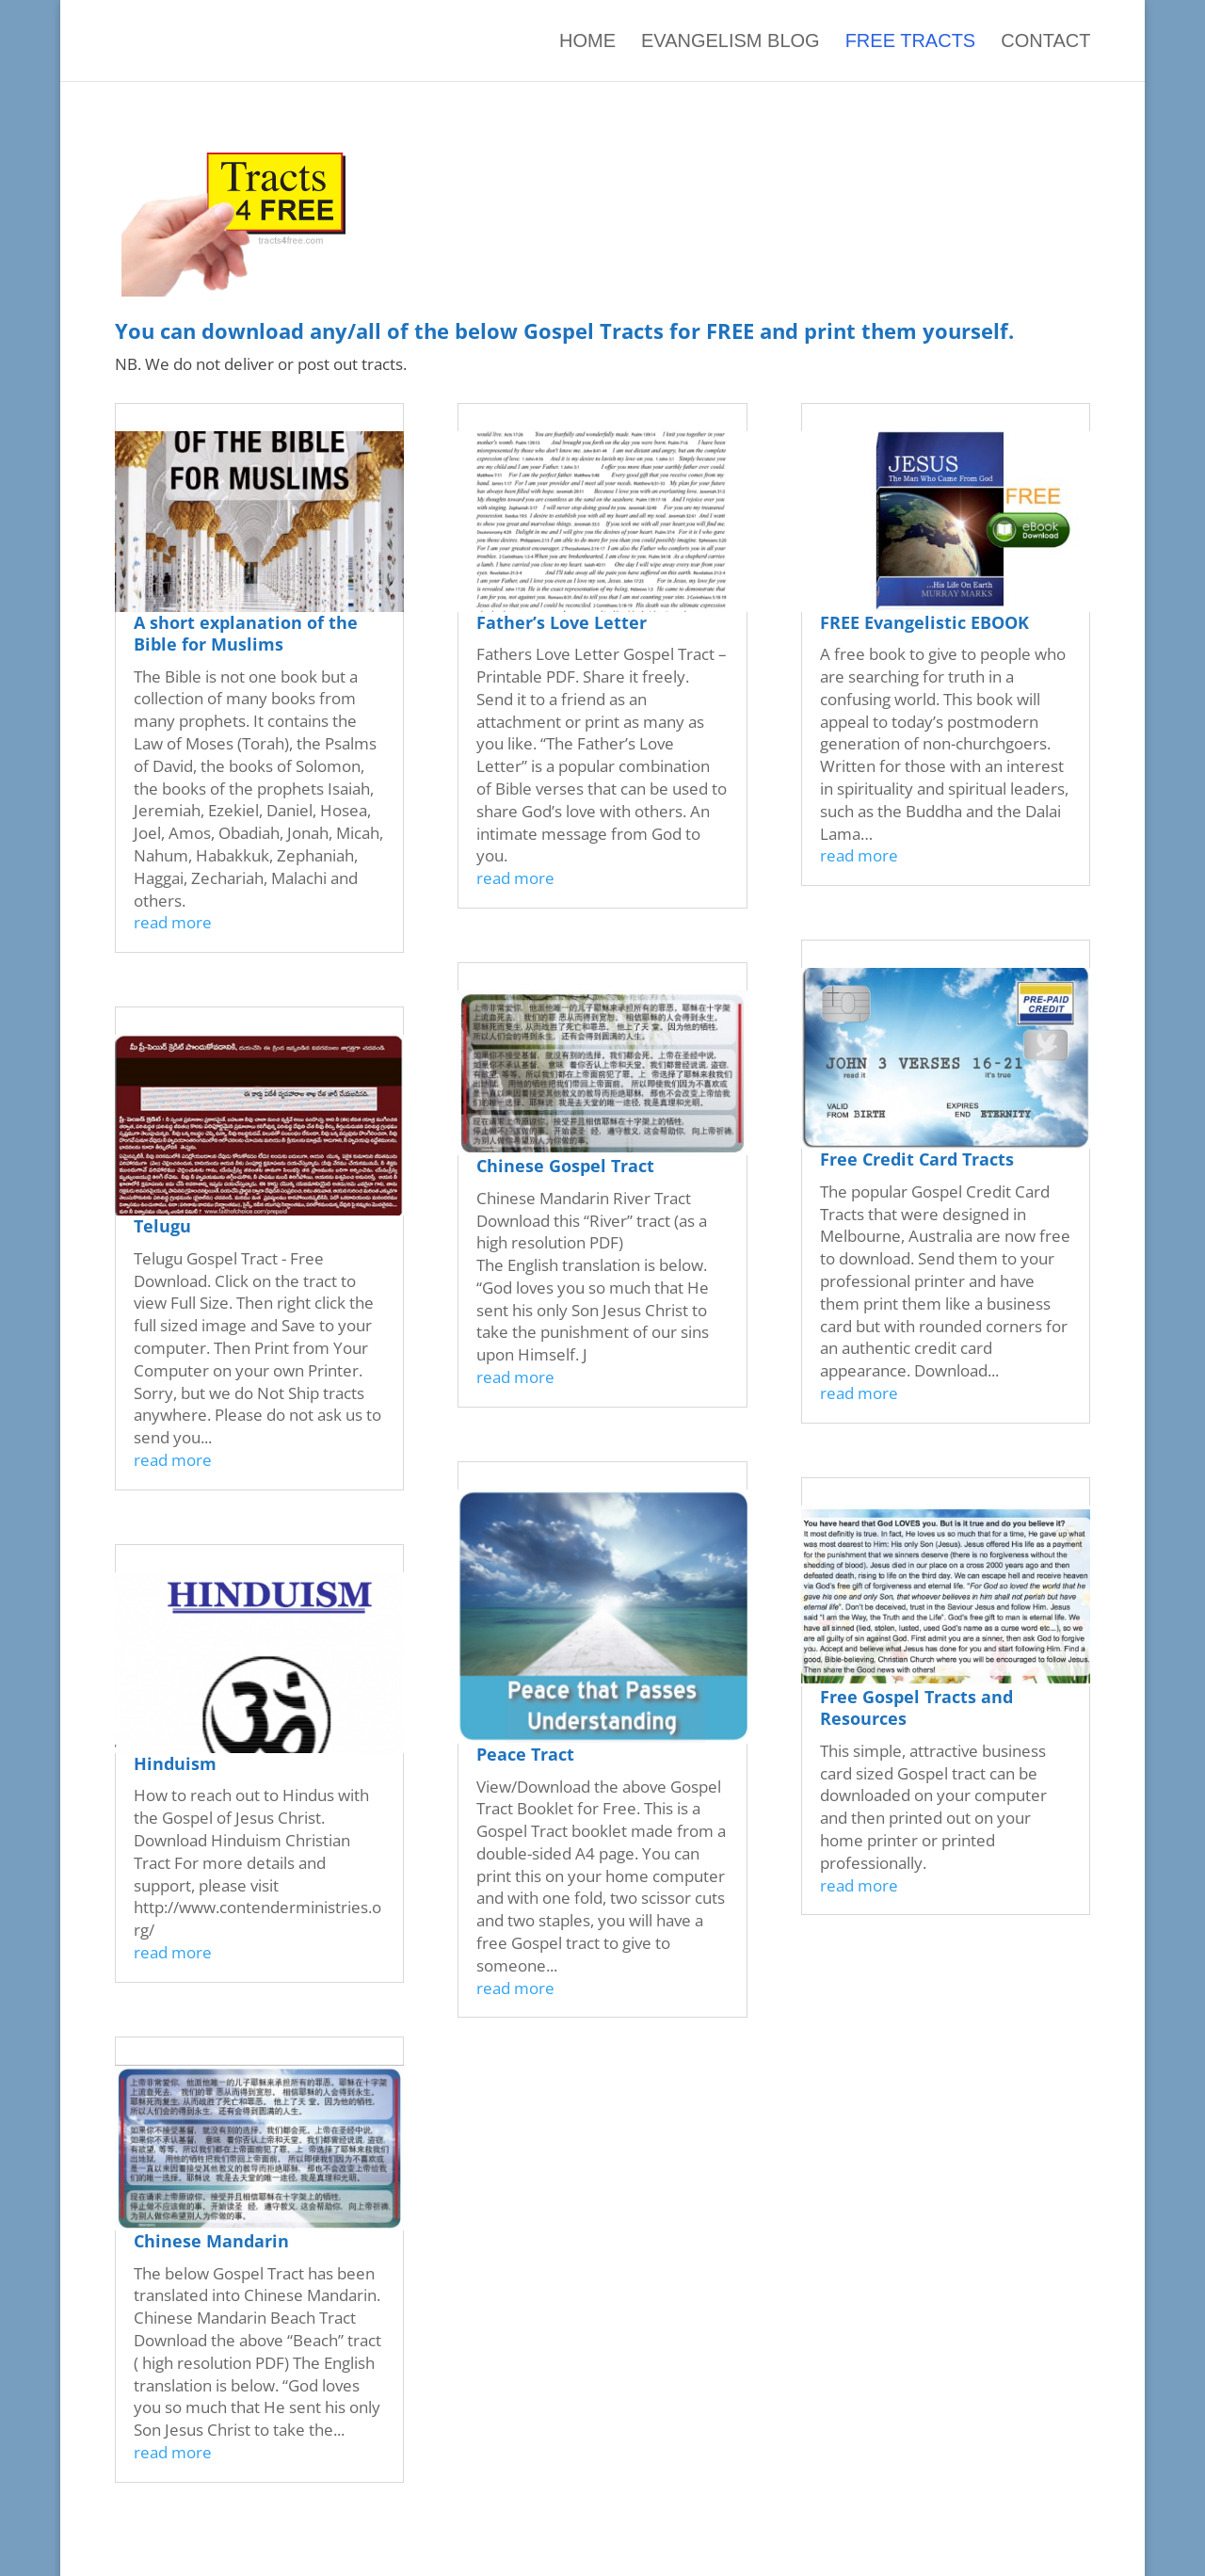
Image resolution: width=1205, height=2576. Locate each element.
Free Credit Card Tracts (917, 1159)
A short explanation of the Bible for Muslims (246, 633)
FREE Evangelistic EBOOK (924, 622)
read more (173, 922)
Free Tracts (910, 41)
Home (587, 41)
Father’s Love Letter (561, 622)
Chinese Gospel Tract (565, 1165)
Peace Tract (525, 1754)
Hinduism (175, 1763)
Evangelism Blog (730, 41)
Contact (1045, 41)
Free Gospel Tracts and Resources (916, 1707)
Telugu (162, 1226)
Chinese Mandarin (211, 2241)
